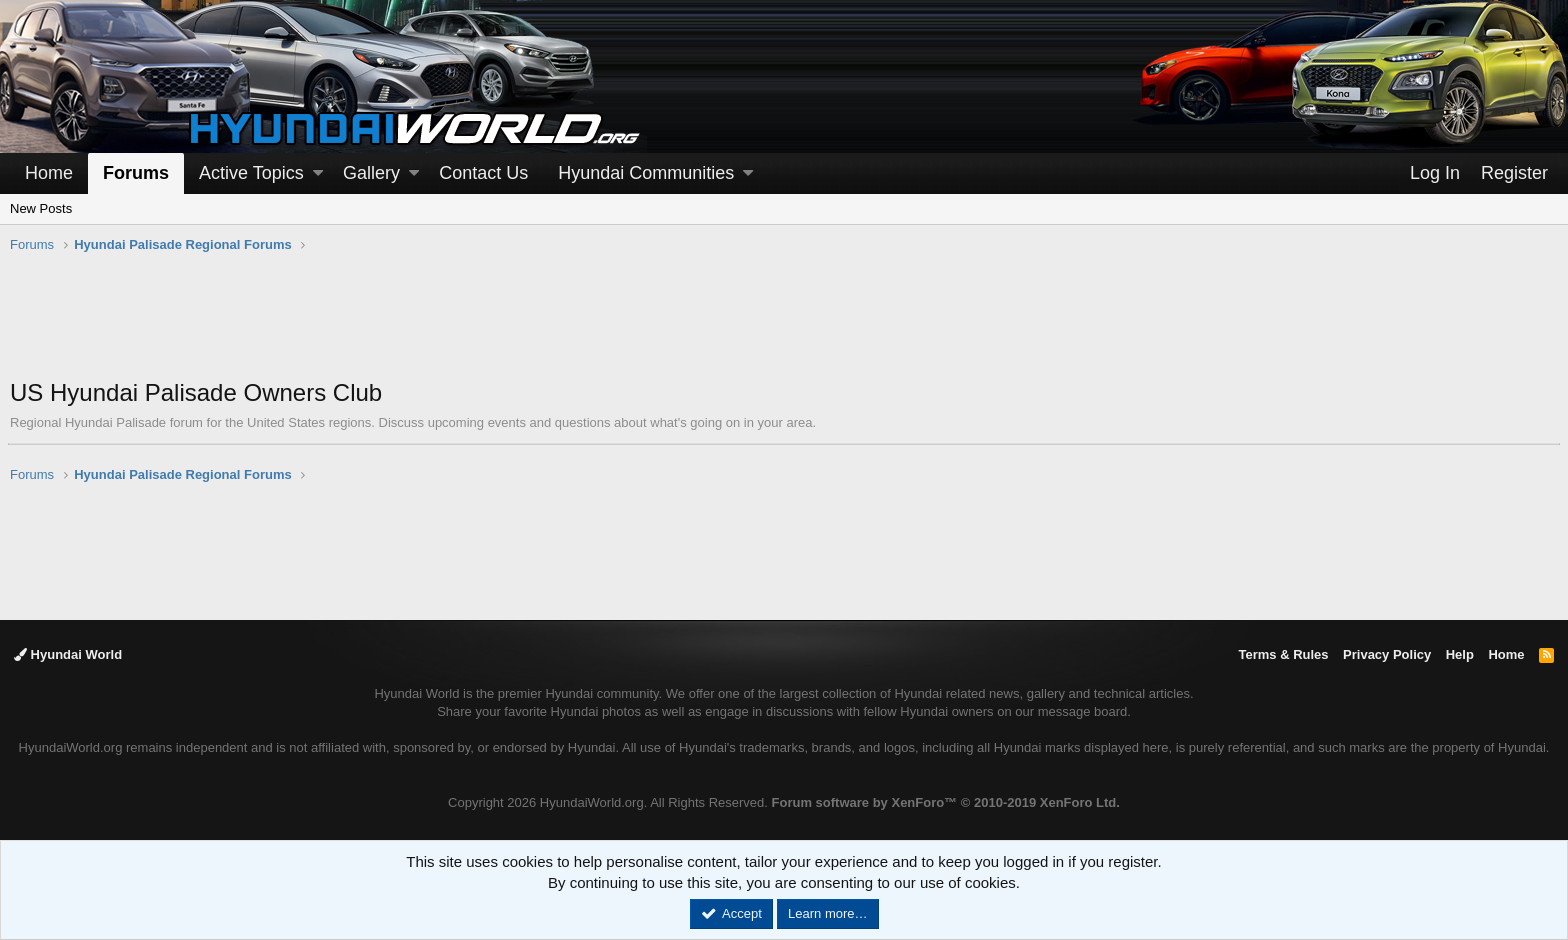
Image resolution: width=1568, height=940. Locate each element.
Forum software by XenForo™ (946, 802)
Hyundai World (68, 654)
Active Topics (251, 173)
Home (49, 173)
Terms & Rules (1283, 654)
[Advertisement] (784, 326)
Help (1460, 654)
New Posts (41, 208)
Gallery (371, 173)
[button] (318, 173)
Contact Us (483, 173)
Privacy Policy (1387, 654)
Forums (136, 173)
